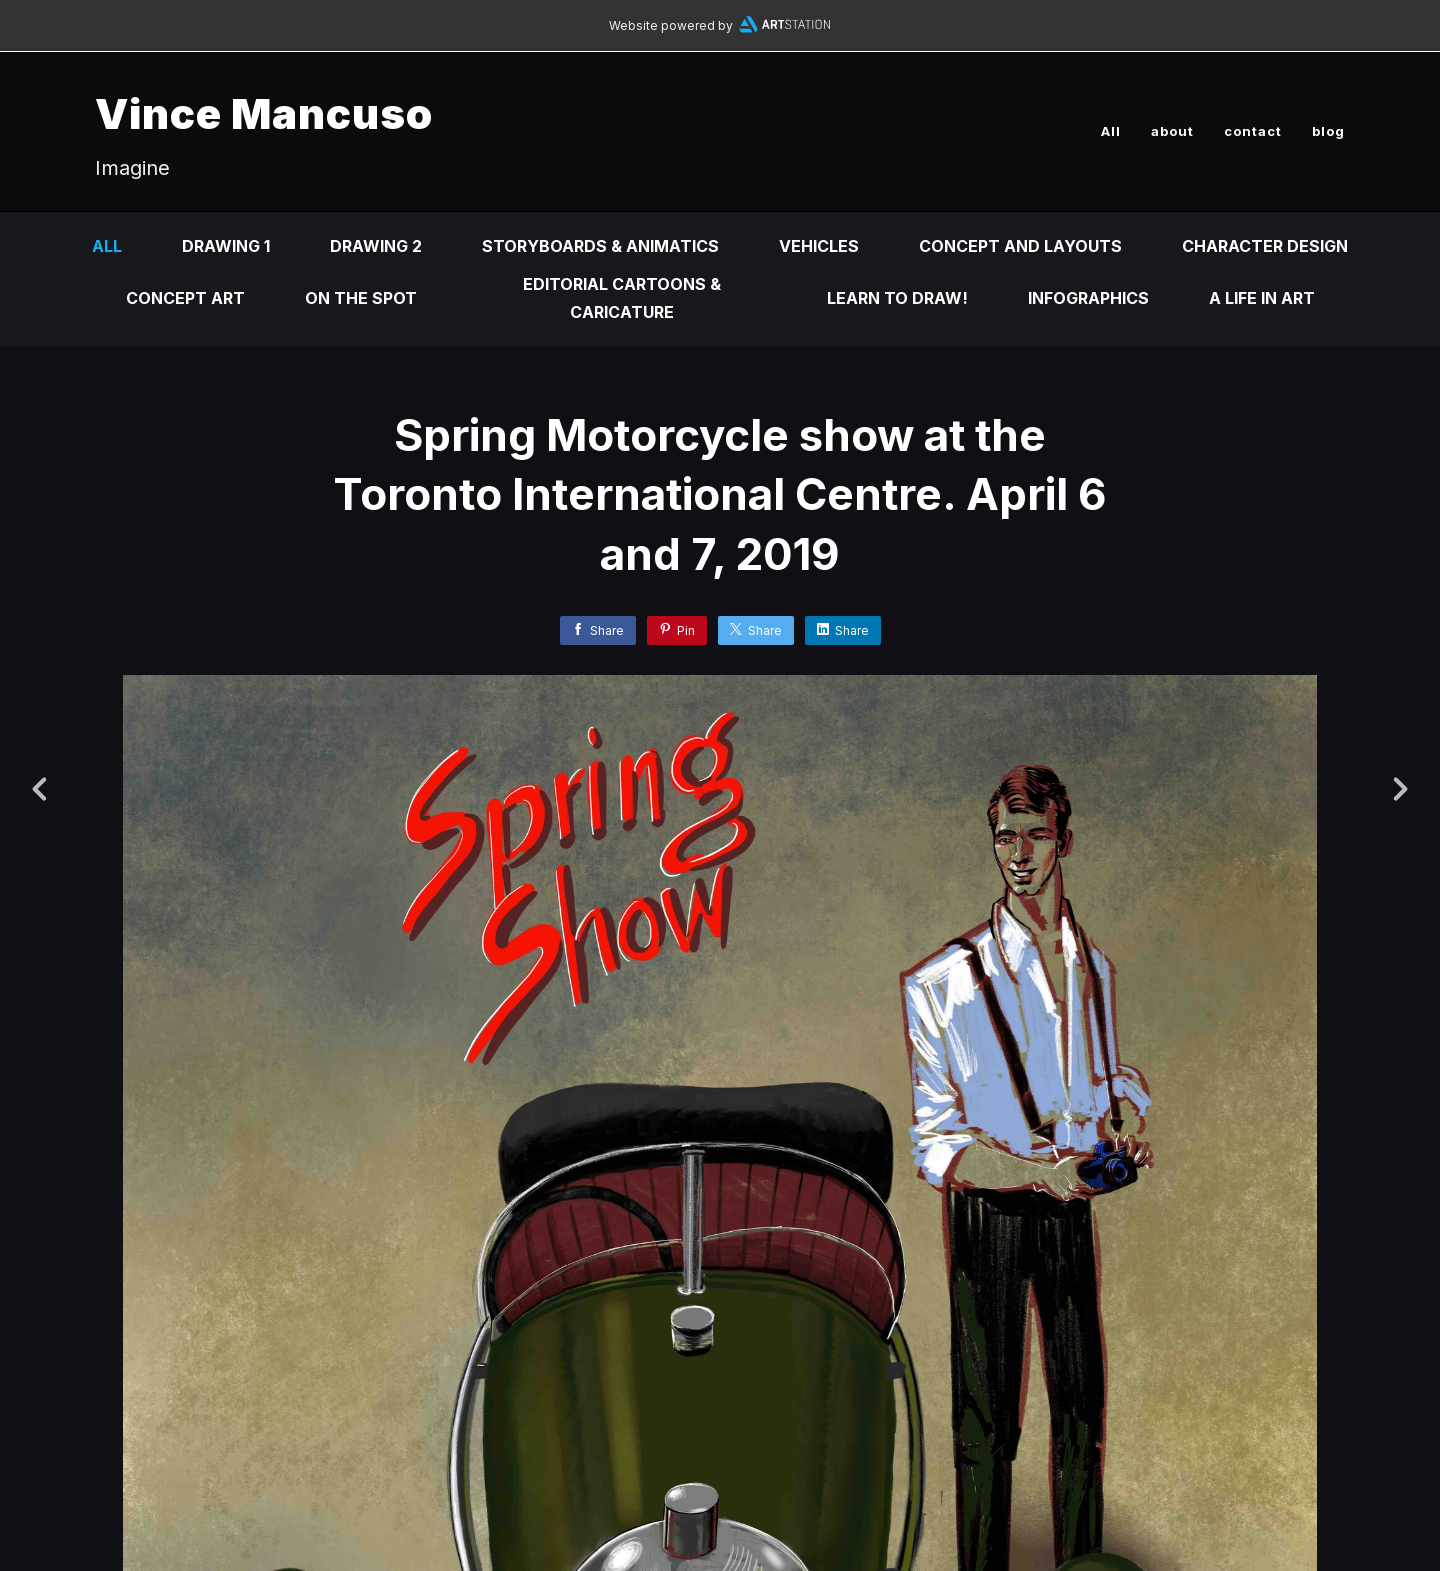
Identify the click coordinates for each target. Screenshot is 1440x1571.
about (1172, 131)
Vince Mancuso (264, 113)
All (1111, 131)
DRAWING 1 (226, 246)
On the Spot (361, 298)
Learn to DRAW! (897, 298)
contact (1253, 131)
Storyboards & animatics (600, 246)
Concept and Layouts (1020, 246)
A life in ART (1262, 298)
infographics (1088, 298)
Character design (1265, 246)
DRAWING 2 (376, 246)
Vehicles (819, 246)
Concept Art (185, 298)
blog (1328, 131)
